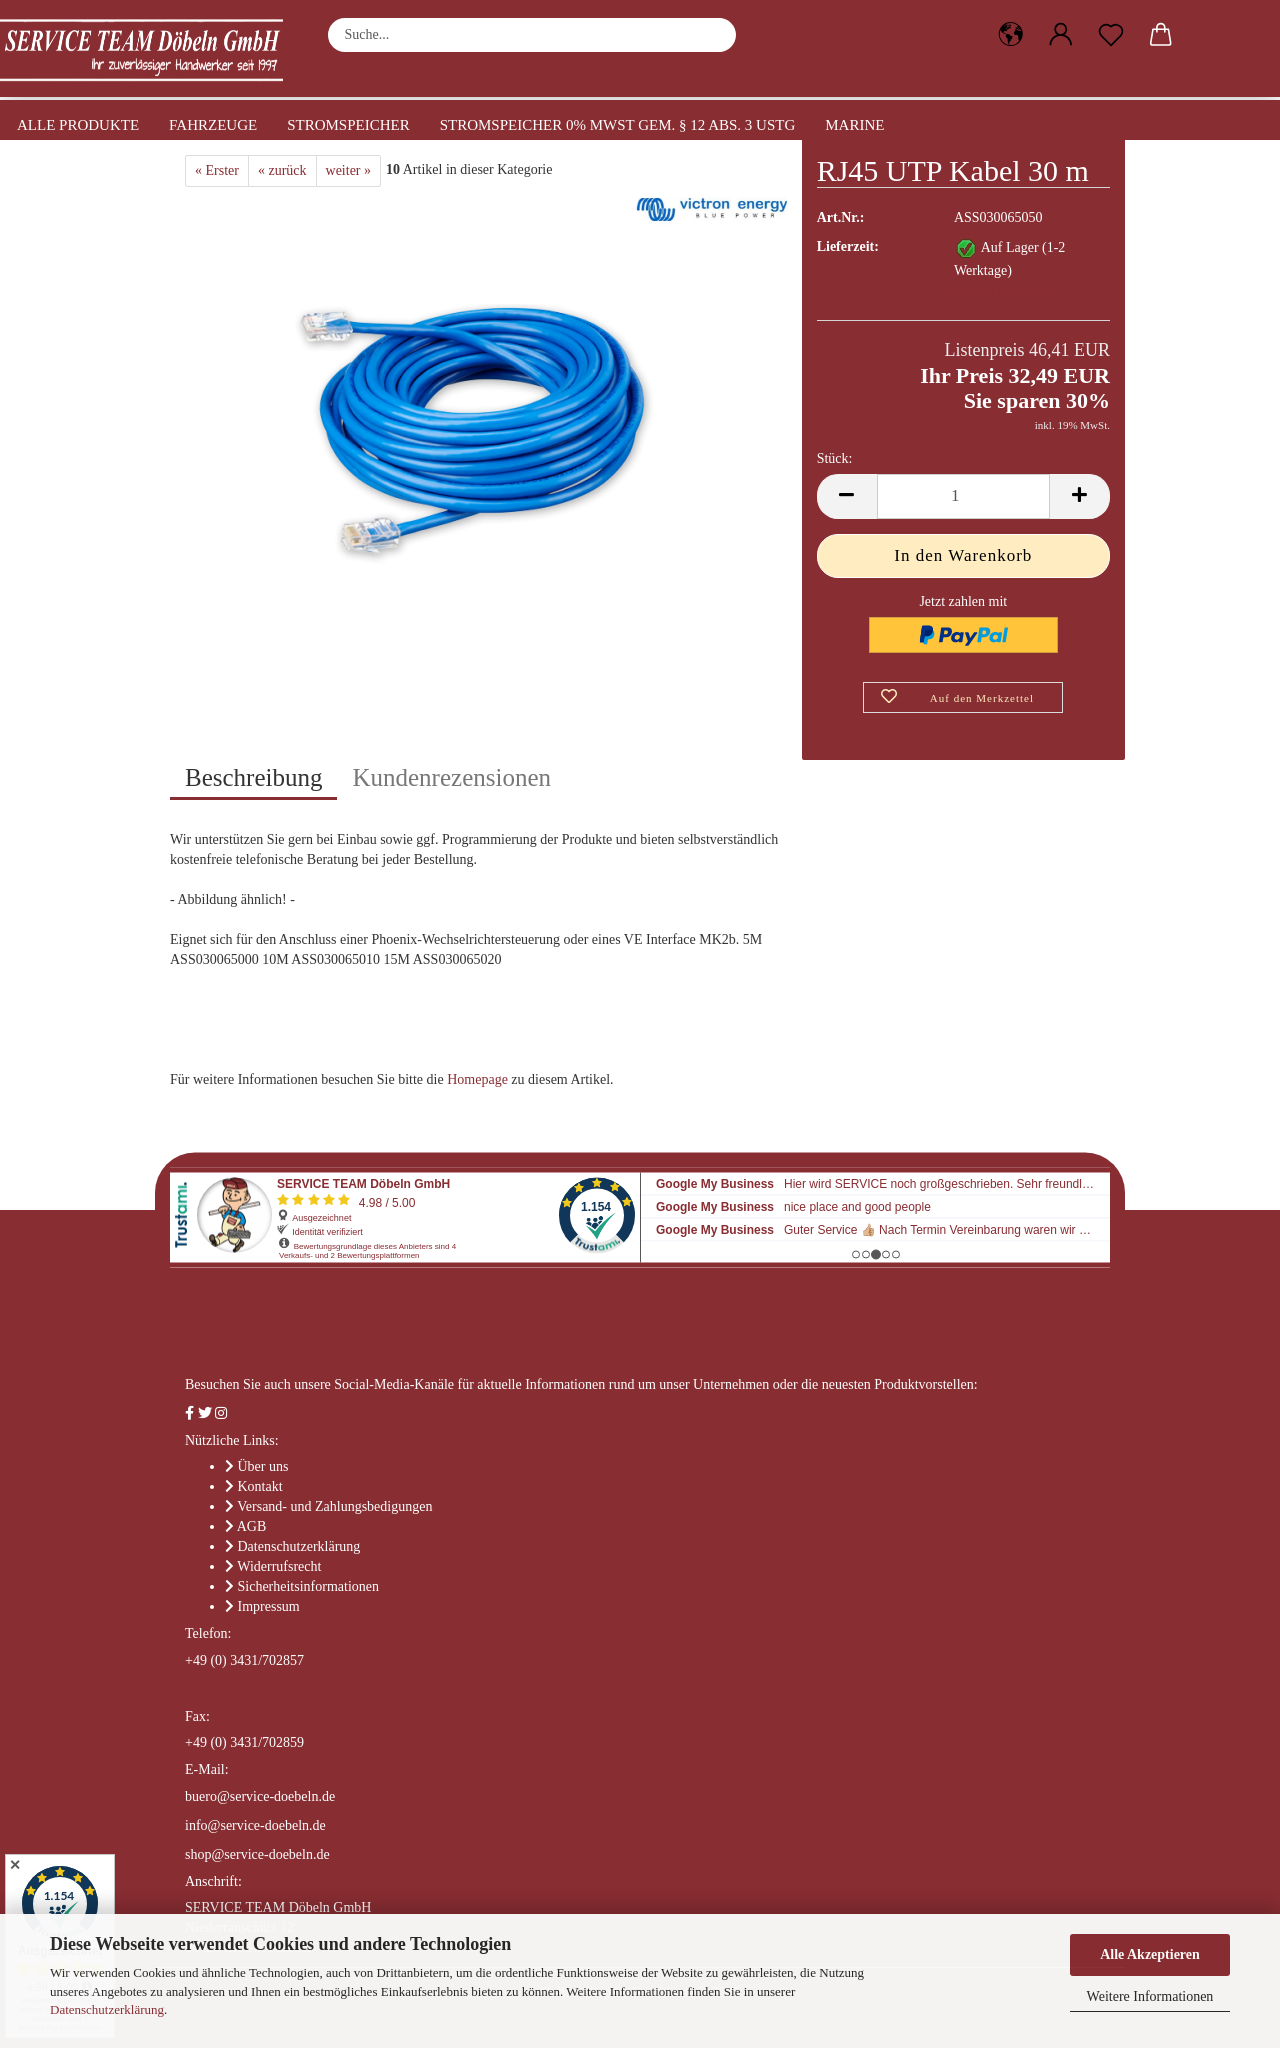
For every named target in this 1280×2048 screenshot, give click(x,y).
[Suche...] (711, 35)
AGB (252, 1526)
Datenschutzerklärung (107, 2009)
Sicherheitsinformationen (309, 1586)
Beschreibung (253, 777)
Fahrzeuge (213, 125)
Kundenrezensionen (451, 777)
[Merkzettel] (1111, 35)
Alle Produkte (78, 125)
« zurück (282, 170)
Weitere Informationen (1150, 1996)
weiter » (348, 170)
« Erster (217, 170)
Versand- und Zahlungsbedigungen (334, 1506)
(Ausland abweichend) (1003, 291)
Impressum (269, 1606)
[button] (1011, 35)
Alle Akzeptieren (1150, 1954)
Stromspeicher (348, 125)
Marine (854, 125)
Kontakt (260, 1486)
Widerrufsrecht (279, 1566)
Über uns (263, 1466)
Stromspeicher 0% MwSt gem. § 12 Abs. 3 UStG (618, 125)
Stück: (835, 458)
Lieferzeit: (848, 246)
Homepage (477, 1079)
